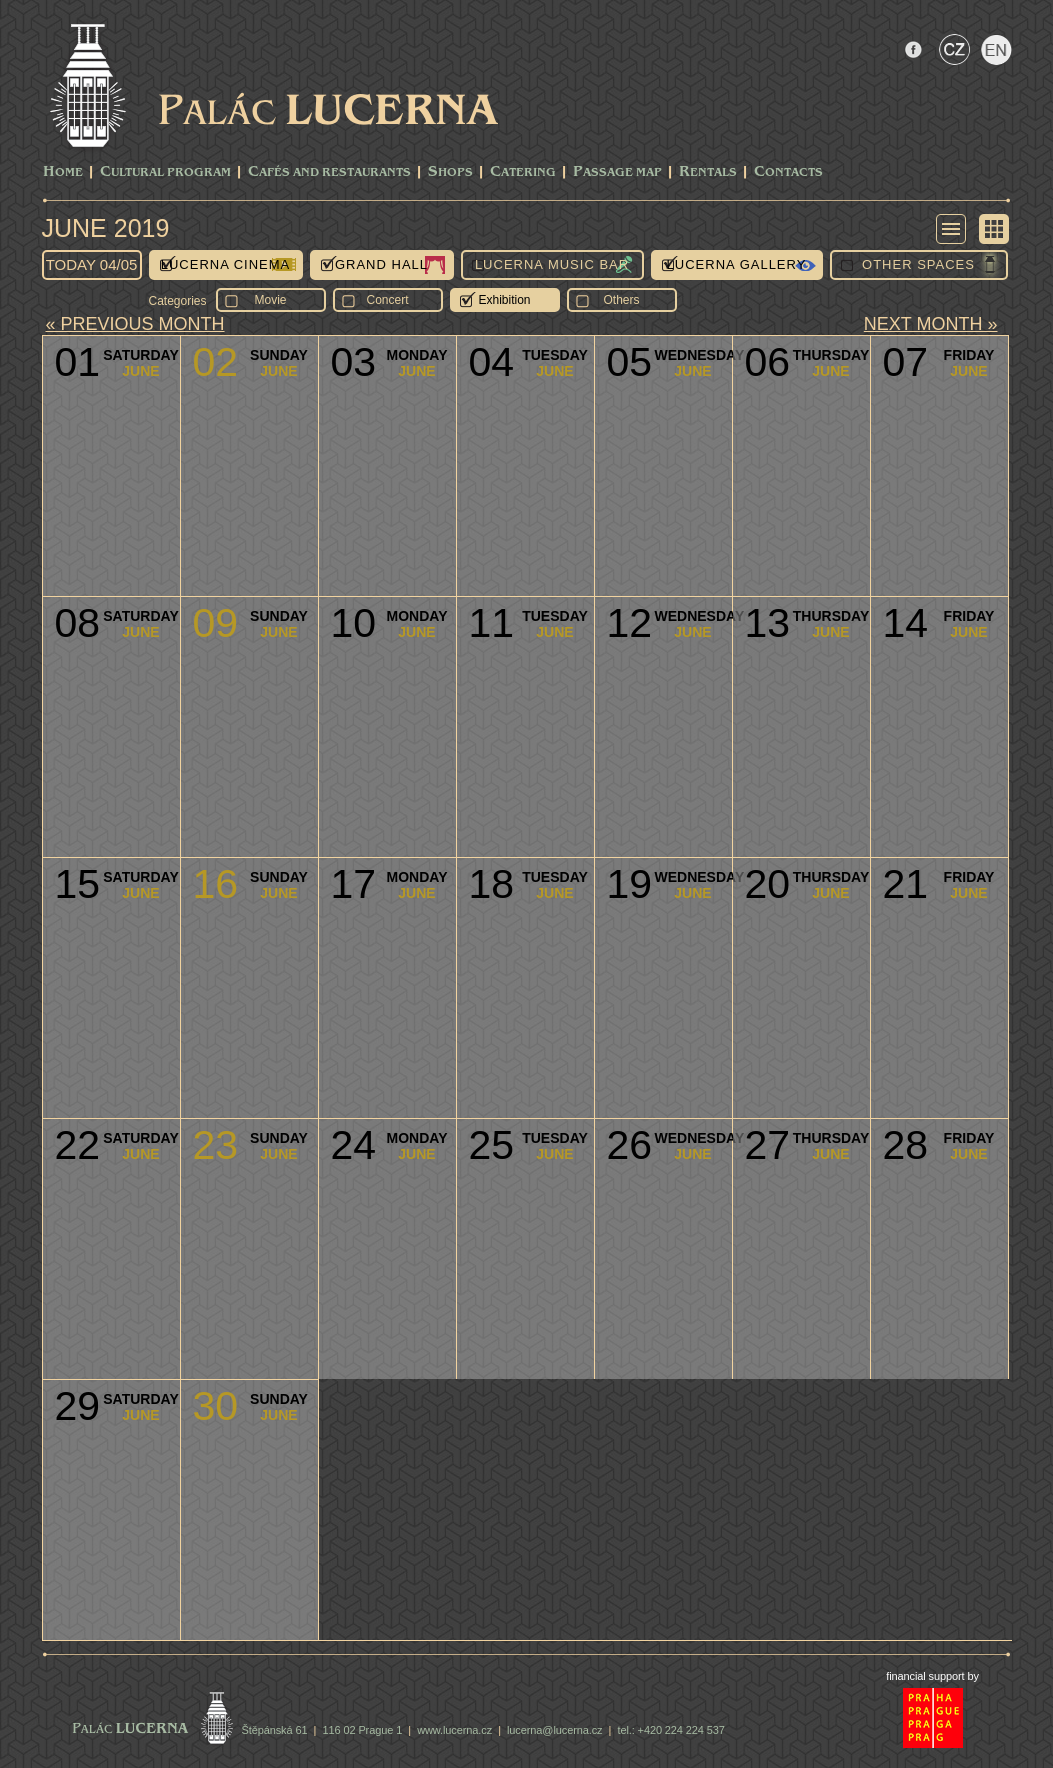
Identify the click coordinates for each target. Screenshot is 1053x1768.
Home (63, 172)
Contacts (788, 172)
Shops (450, 172)
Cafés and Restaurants (329, 172)
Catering (523, 172)
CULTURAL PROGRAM (165, 172)
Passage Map (617, 172)
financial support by (932, 1676)
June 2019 (106, 228)
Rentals (708, 172)
